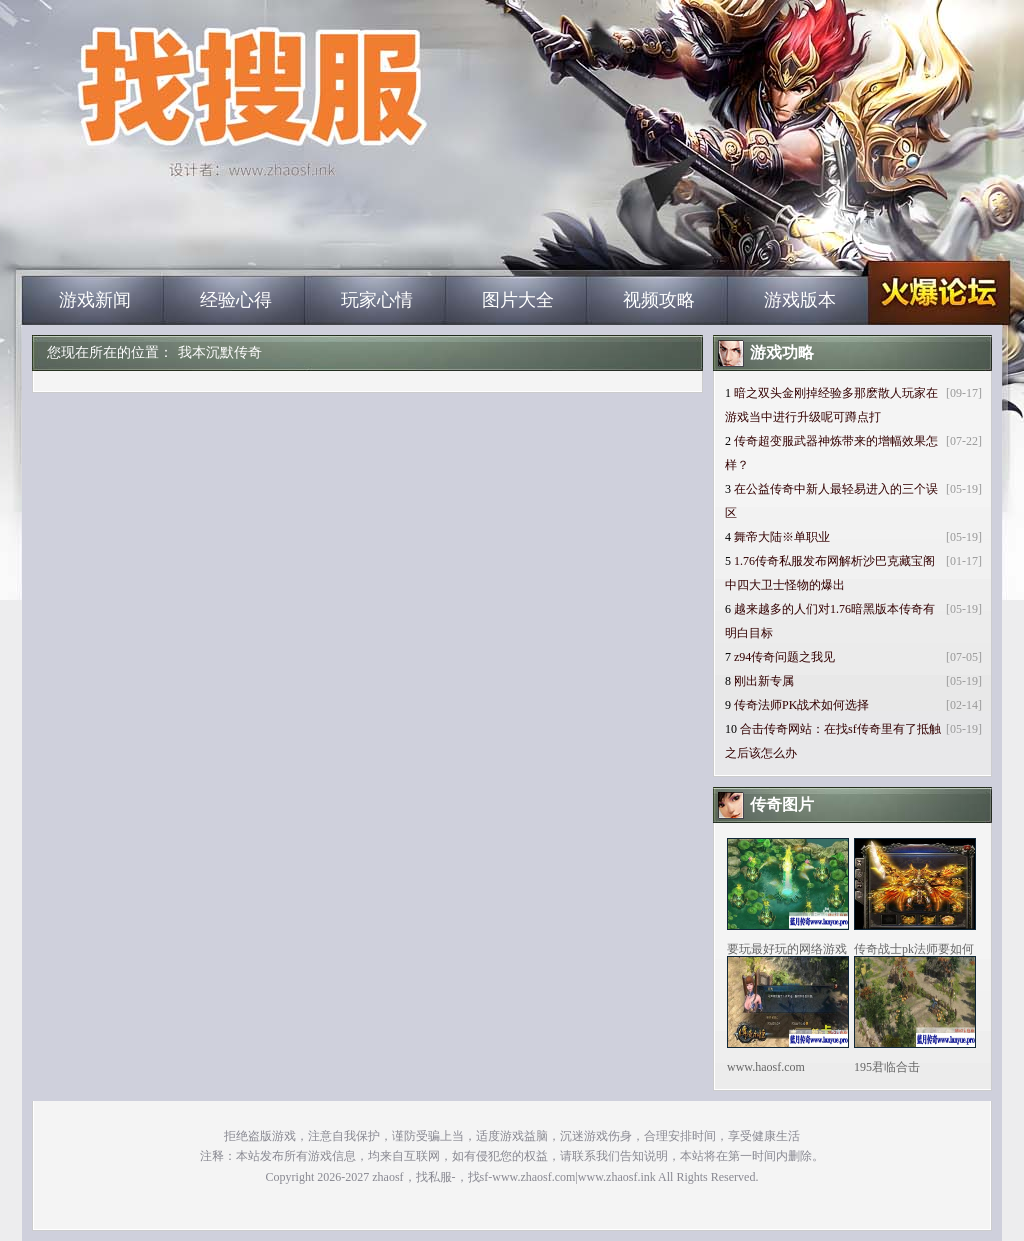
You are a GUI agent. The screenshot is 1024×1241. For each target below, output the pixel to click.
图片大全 (518, 300)
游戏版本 (800, 300)
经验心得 (236, 300)
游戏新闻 (95, 300)
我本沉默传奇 (220, 352)
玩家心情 (377, 300)
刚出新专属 (764, 681)
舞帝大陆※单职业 (782, 537)
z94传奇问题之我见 (784, 657)
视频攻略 (659, 300)
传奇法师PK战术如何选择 (801, 705)
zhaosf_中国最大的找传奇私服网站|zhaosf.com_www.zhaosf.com (213, 240)
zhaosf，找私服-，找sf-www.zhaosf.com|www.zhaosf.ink (513, 1177)
